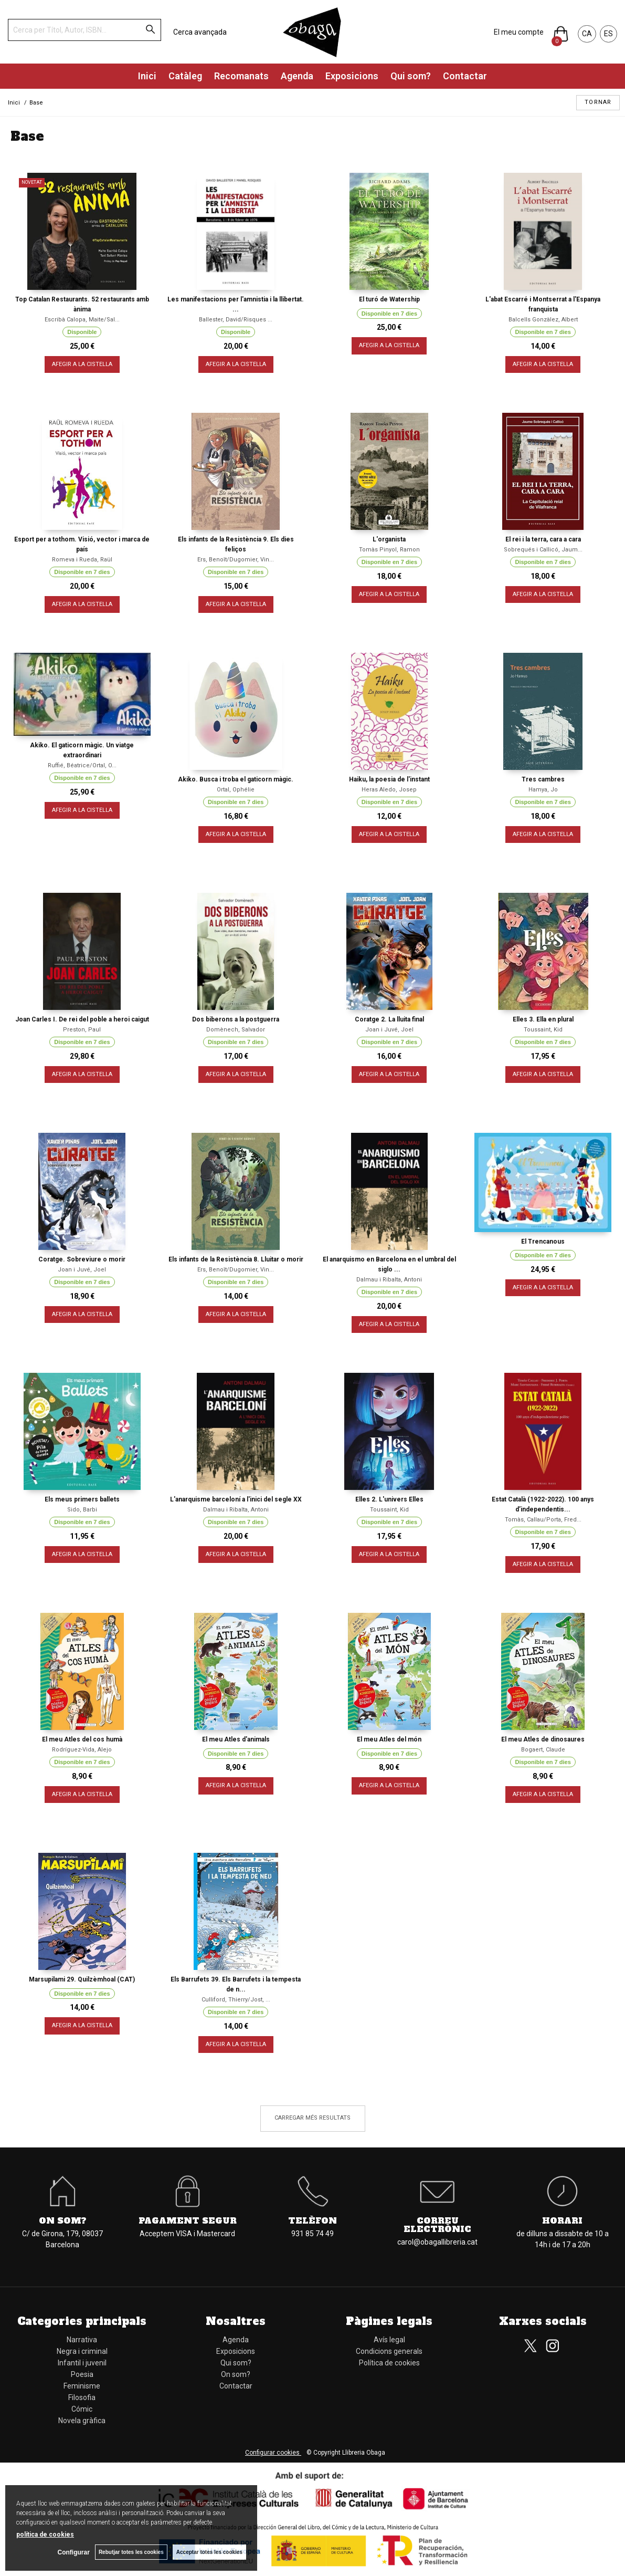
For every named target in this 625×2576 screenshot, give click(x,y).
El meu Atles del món (389, 1739)
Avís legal (389, 2339)
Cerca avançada (200, 32)
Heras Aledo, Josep (389, 789)
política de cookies (45, 2534)
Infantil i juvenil (82, 2363)
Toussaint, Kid (543, 1029)
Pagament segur (188, 2220)
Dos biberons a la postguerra (235, 1019)
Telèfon (312, 2220)
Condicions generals (389, 2351)
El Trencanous (543, 1241)
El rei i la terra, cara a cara (543, 539)
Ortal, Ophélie (236, 789)
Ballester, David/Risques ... (235, 319)
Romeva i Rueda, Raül (82, 559)
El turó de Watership (389, 299)
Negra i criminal (82, 2351)
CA (587, 33)
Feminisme (81, 2386)
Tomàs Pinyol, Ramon (389, 549)
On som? (63, 2220)
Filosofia (82, 2397)
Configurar (74, 2552)
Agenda (297, 75)
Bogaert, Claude (543, 1749)
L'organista (389, 539)
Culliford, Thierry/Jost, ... (236, 1999)
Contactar (465, 75)
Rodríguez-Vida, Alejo (82, 1749)
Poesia (82, 2374)
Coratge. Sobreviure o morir (81, 1259)
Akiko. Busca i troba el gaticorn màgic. (235, 779)
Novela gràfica (81, 2420)
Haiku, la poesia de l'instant (389, 779)
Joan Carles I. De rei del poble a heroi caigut (82, 1019)
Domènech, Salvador (235, 1029)
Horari (562, 2220)
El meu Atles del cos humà (82, 1739)
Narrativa (82, 2339)
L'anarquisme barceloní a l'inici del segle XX (236, 1499)
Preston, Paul (82, 1029)
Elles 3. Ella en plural (543, 1019)
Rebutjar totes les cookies (131, 2552)
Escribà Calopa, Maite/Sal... (82, 319)
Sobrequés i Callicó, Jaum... (543, 549)
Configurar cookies (273, 2452)
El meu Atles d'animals (236, 1739)
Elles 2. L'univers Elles (389, 1499)
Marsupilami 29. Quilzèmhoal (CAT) (82, 1979)
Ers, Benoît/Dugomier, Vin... (235, 559)
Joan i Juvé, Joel (389, 1029)
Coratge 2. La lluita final (389, 1019)
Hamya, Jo (543, 789)
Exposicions (351, 75)
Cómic (81, 2409)
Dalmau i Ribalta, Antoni (389, 1279)
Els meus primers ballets (82, 1499)
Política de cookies (389, 2363)
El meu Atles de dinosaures (543, 1739)
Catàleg (185, 75)
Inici (147, 75)
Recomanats (241, 75)
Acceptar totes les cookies (209, 2552)
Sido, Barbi (82, 1509)
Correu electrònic (437, 2224)
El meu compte (519, 32)
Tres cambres (543, 779)
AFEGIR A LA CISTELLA (82, 364)
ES (608, 33)
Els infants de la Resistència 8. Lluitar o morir (235, 1259)
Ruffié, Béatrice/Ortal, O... (82, 765)
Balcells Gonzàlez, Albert (543, 319)
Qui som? (410, 75)
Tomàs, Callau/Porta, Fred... (543, 1519)
